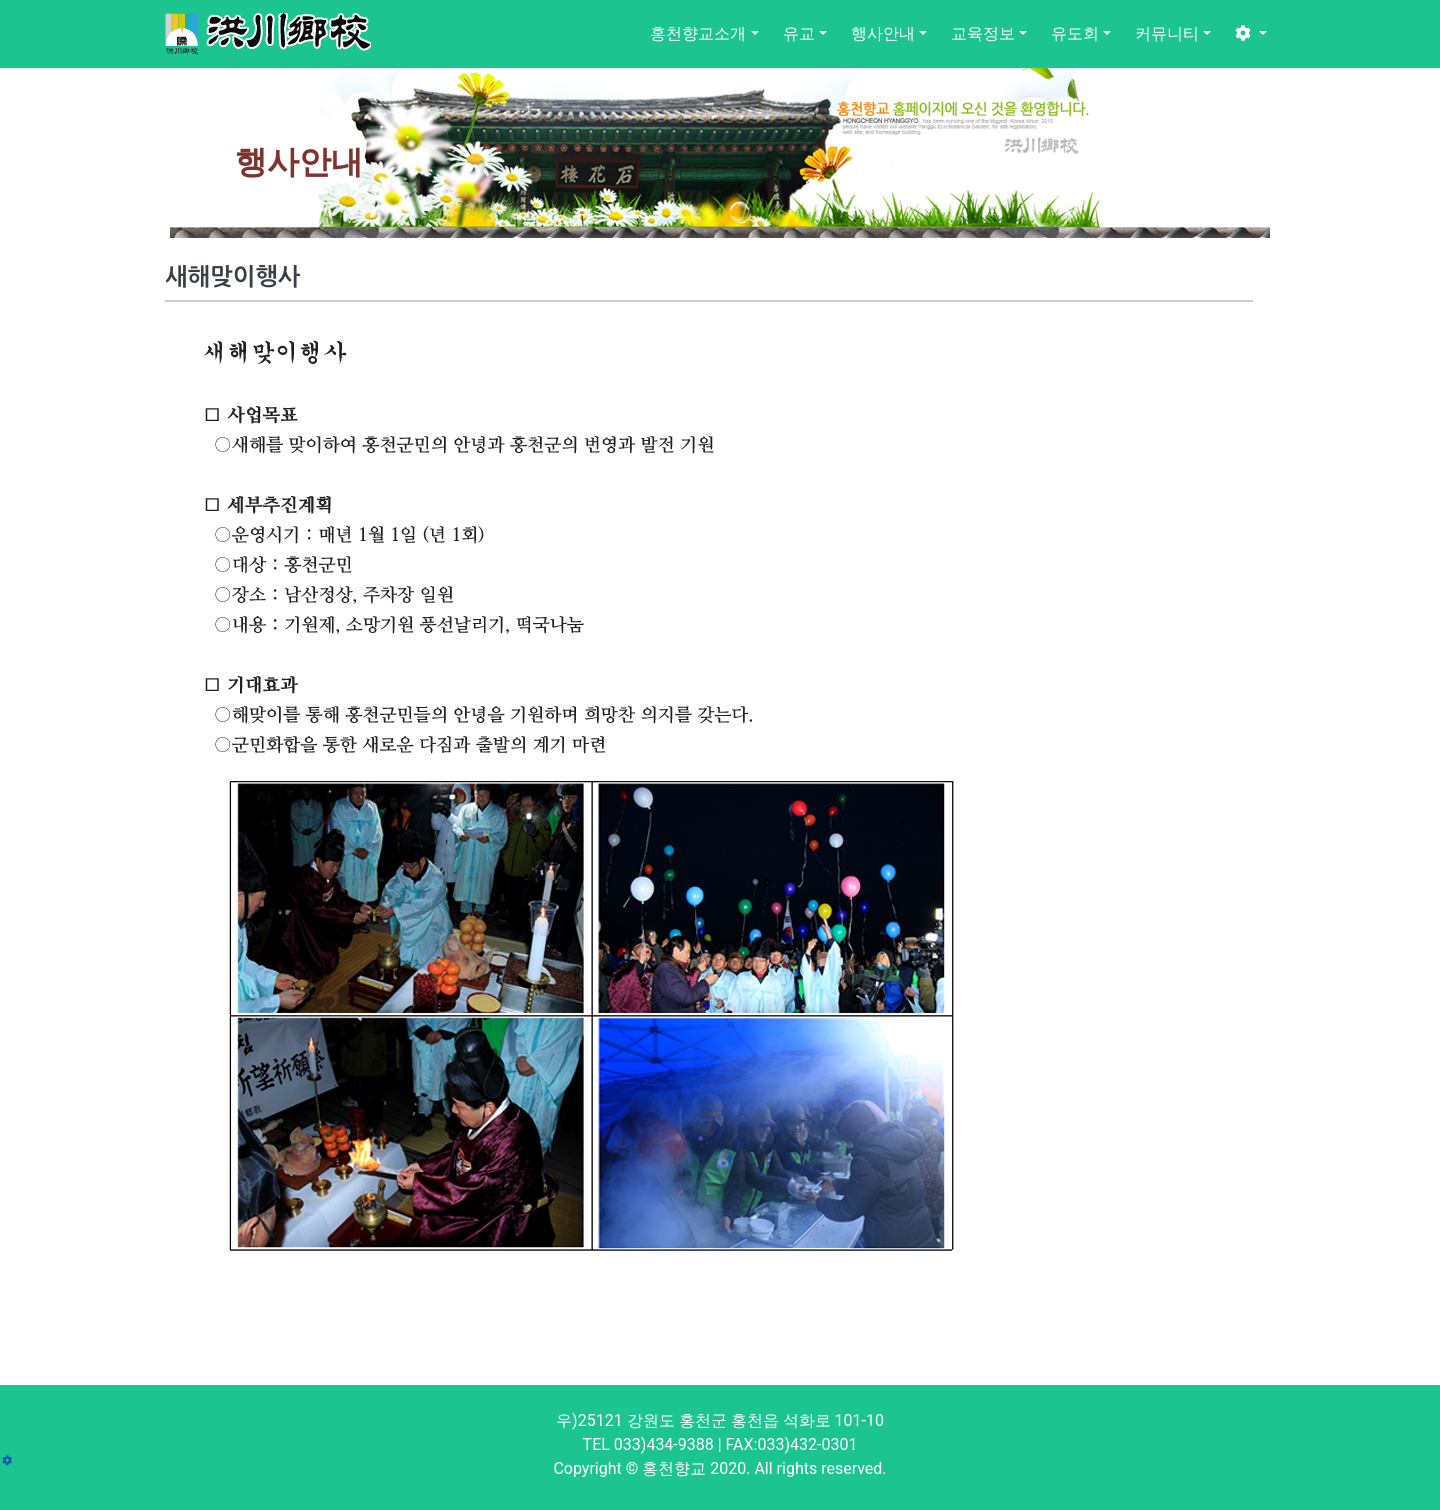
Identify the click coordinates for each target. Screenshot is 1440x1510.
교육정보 (983, 33)
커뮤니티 (1167, 33)
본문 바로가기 (0, 0)
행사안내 (883, 33)
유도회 (1075, 33)
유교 (799, 33)
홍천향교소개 (698, 33)
